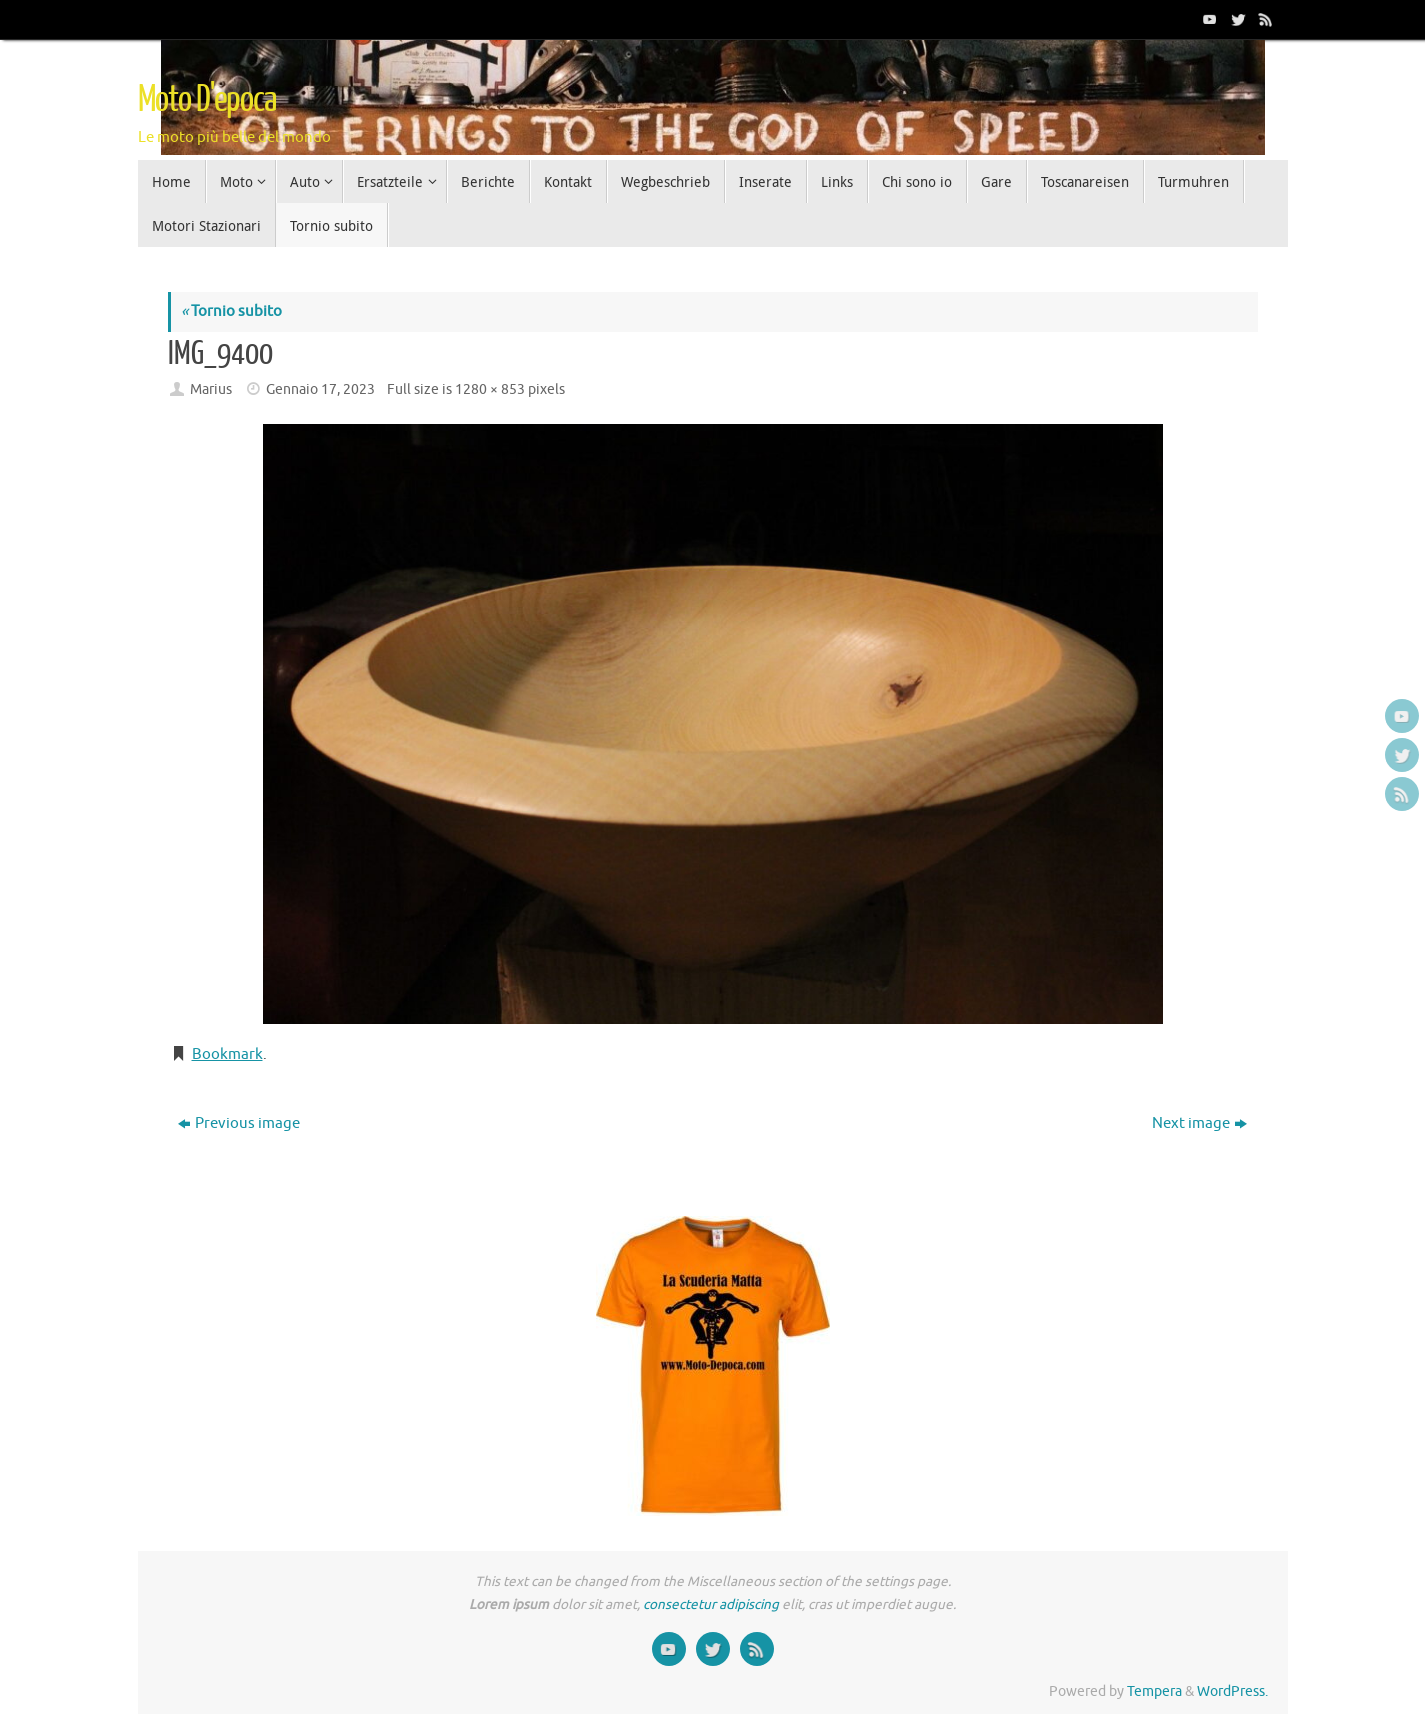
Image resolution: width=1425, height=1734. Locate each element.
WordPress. (1232, 1691)
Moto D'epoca (207, 100)
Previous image (239, 1123)
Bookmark (227, 1054)
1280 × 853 (490, 389)
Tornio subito (231, 311)
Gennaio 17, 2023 (320, 389)
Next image (1199, 1123)
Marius (211, 389)
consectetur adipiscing (711, 1604)
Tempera (1154, 1691)
